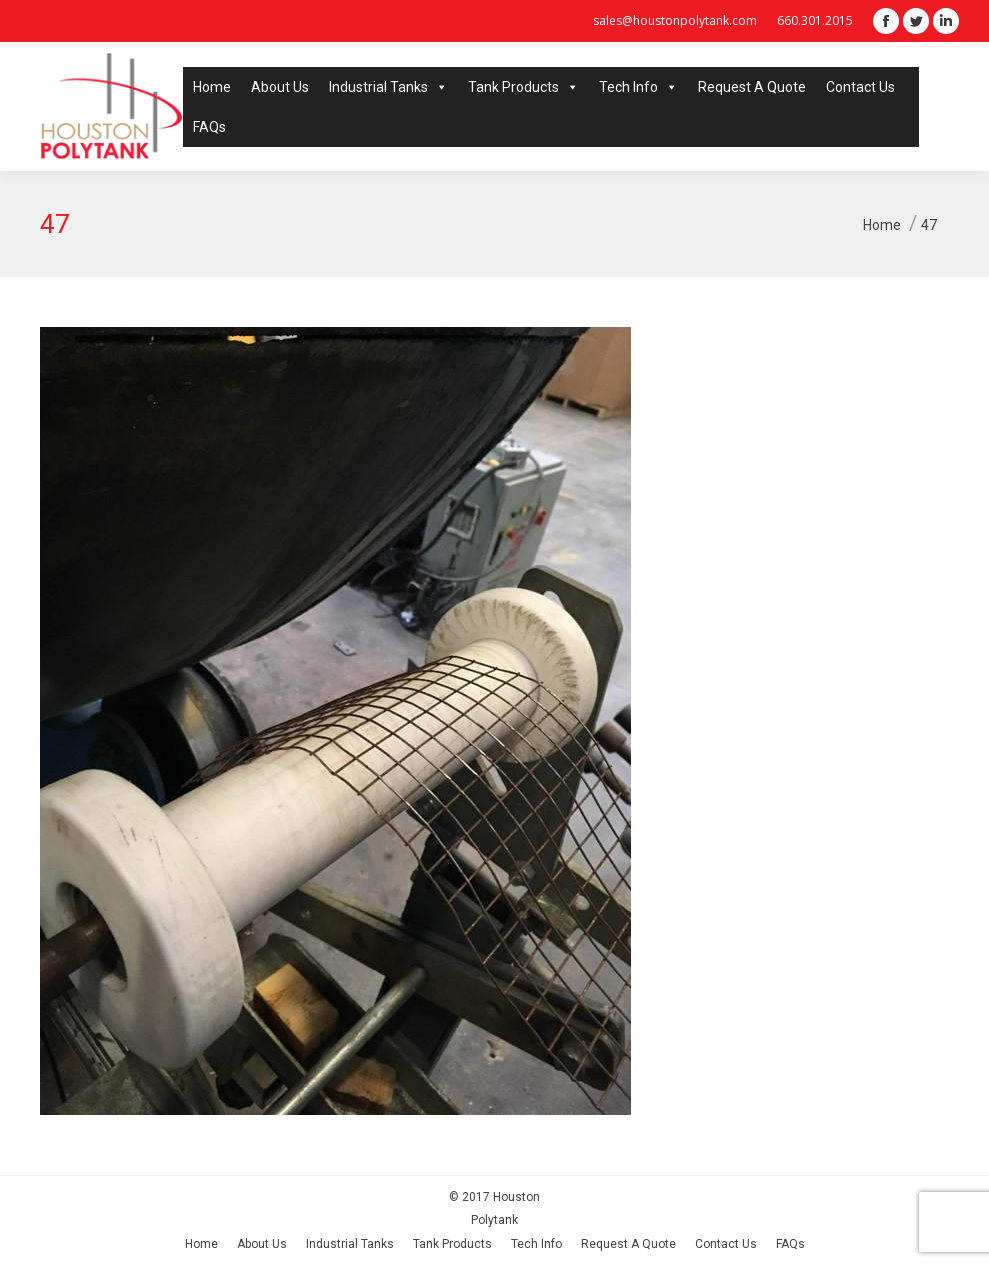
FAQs (209, 127)
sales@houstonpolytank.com (675, 20)
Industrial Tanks (388, 87)
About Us (280, 87)
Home (212, 87)
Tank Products (523, 87)
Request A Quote (752, 87)
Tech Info (638, 87)
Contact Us (860, 87)
